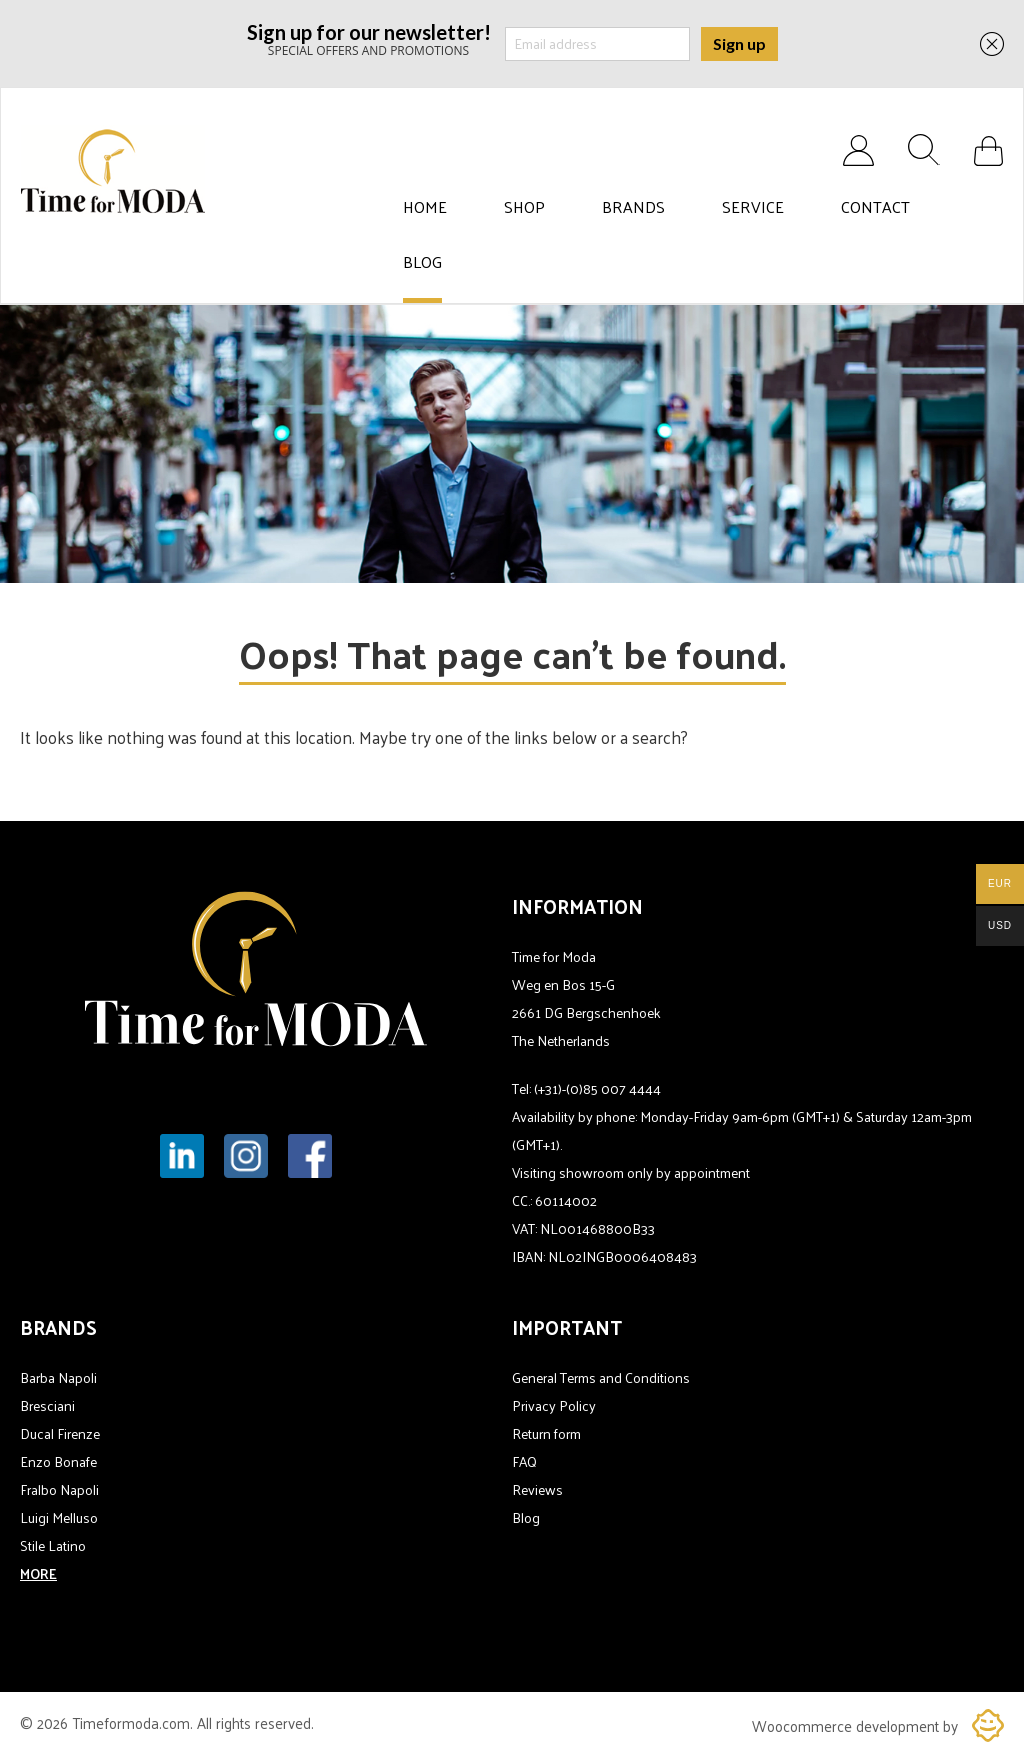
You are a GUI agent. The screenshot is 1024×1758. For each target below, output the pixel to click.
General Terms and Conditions (601, 1377)
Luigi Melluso (59, 1517)
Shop (524, 207)
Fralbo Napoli (59, 1489)
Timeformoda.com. (134, 1722)
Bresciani (47, 1405)
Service (753, 207)
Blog (422, 262)
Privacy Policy (554, 1405)
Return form (546, 1433)
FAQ (524, 1461)
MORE (38, 1573)
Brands (633, 207)
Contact (875, 207)
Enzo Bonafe (58, 1461)
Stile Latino (53, 1545)
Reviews (537, 1489)
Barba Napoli (58, 1377)
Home (425, 207)
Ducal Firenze (60, 1433)
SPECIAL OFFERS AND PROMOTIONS (369, 38)
